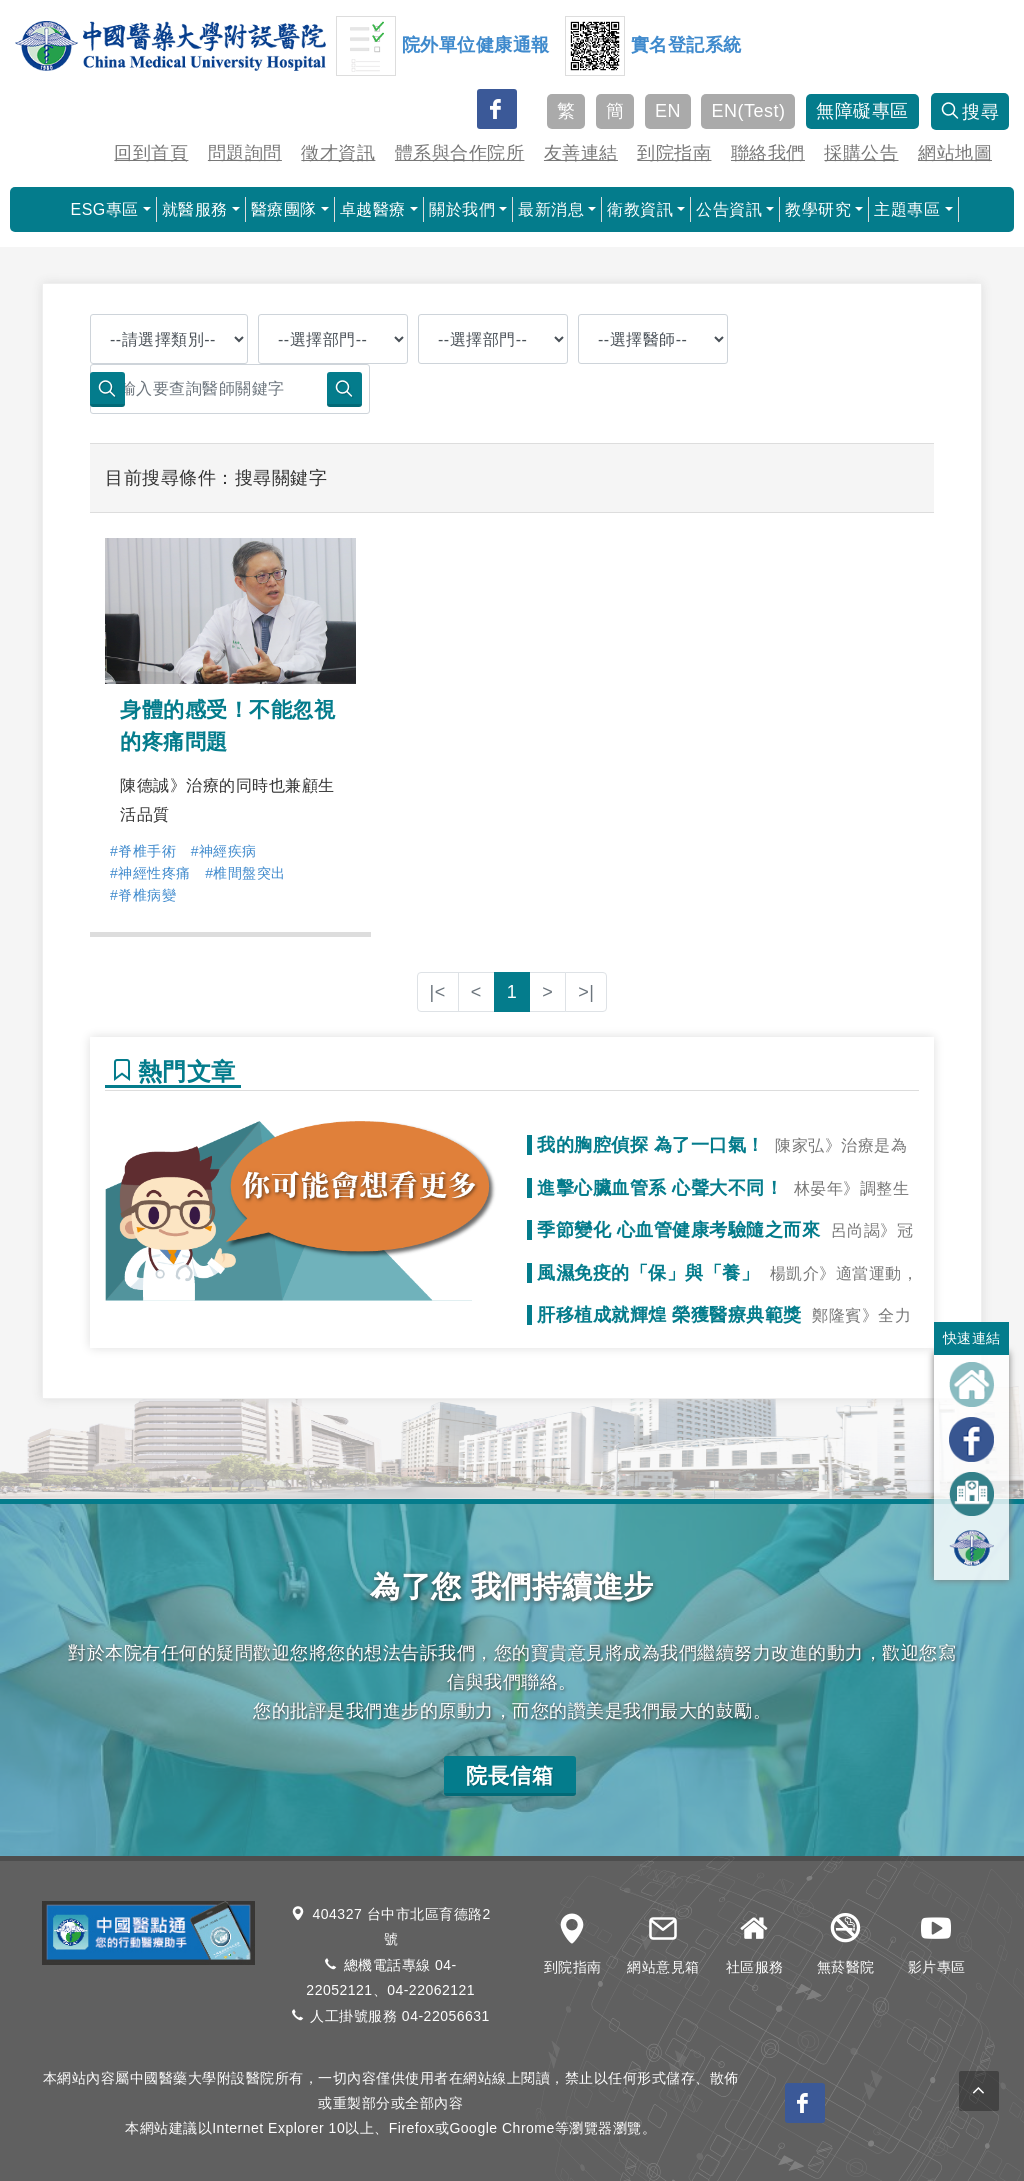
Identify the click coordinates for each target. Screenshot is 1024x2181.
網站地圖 (955, 153)
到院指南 (674, 153)
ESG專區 (104, 209)
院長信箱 (510, 1775)
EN (668, 111)
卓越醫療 (373, 209)
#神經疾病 (224, 851)
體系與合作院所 (460, 153)
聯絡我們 (768, 153)
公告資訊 (729, 209)
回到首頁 (151, 153)
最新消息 (551, 209)
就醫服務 (195, 209)
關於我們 (462, 209)
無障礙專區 (862, 111)
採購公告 (861, 153)
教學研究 (818, 209)
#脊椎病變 (143, 895)
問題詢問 (245, 153)
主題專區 (907, 209)
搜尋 (970, 112)
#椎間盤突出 (245, 873)
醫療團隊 (284, 209)
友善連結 (581, 153)
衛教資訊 (640, 209)
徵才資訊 (338, 153)
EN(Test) (748, 111)
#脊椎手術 (143, 851)
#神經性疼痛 (150, 873)
